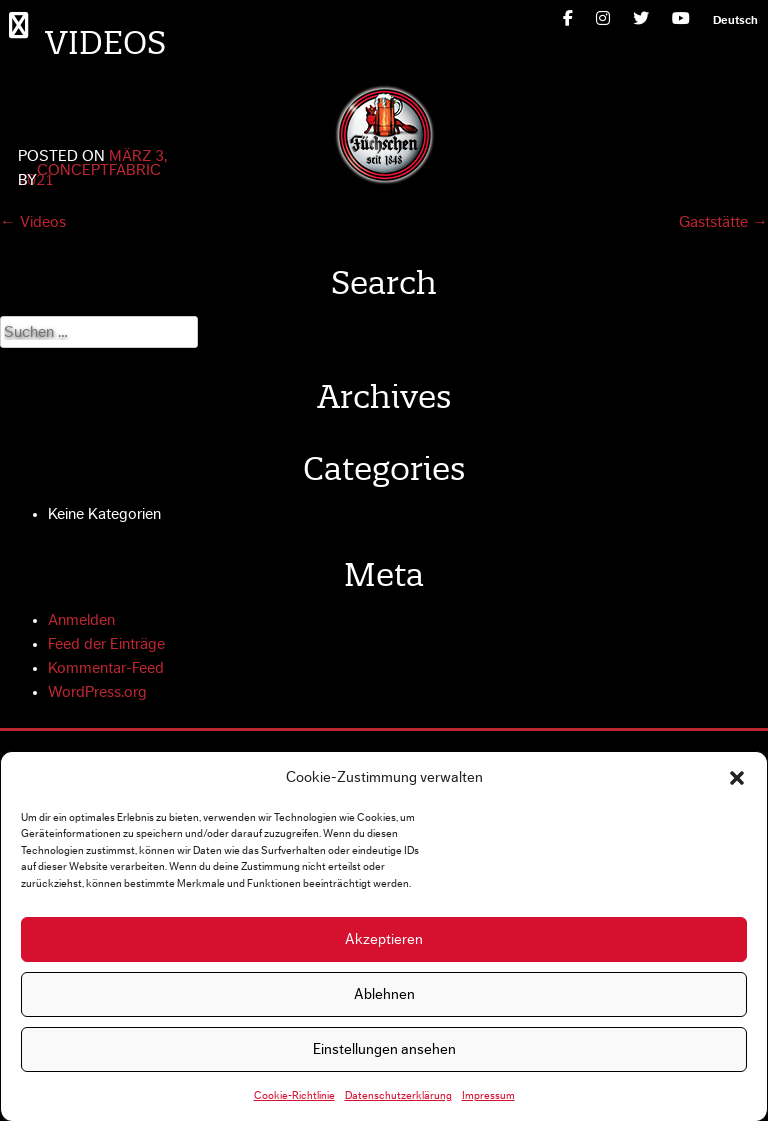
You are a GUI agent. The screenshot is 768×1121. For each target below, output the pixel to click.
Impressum (488, 1095)
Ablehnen (384, 994)
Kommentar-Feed (106, 668)
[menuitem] (735, 20)
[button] (737, 778)
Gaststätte (723, 222)
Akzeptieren (384, 939)
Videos (33, 222)
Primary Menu (23, 24)
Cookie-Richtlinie (294, 1095)
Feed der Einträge (106, 644)
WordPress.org (97, 692)
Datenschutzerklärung (398, 1095)
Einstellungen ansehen (384, 1049)
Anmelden (81, 620)
